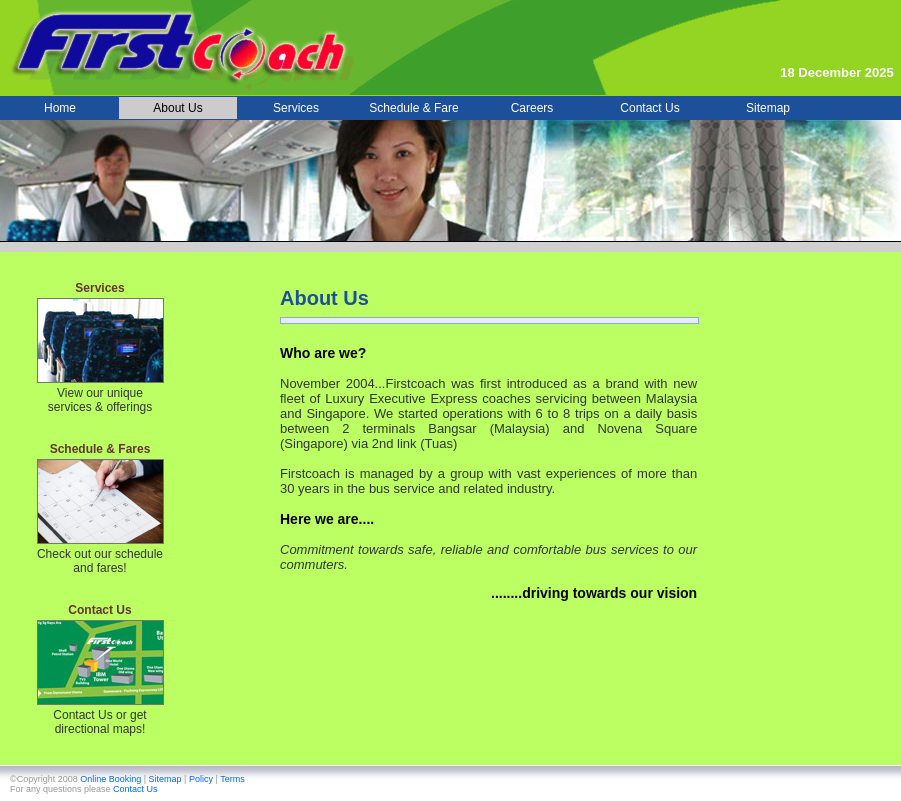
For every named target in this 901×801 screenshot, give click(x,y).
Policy (202, 779)
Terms (232, 779)
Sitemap (167, 779)
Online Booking (112, 779)
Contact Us (135, 789)
